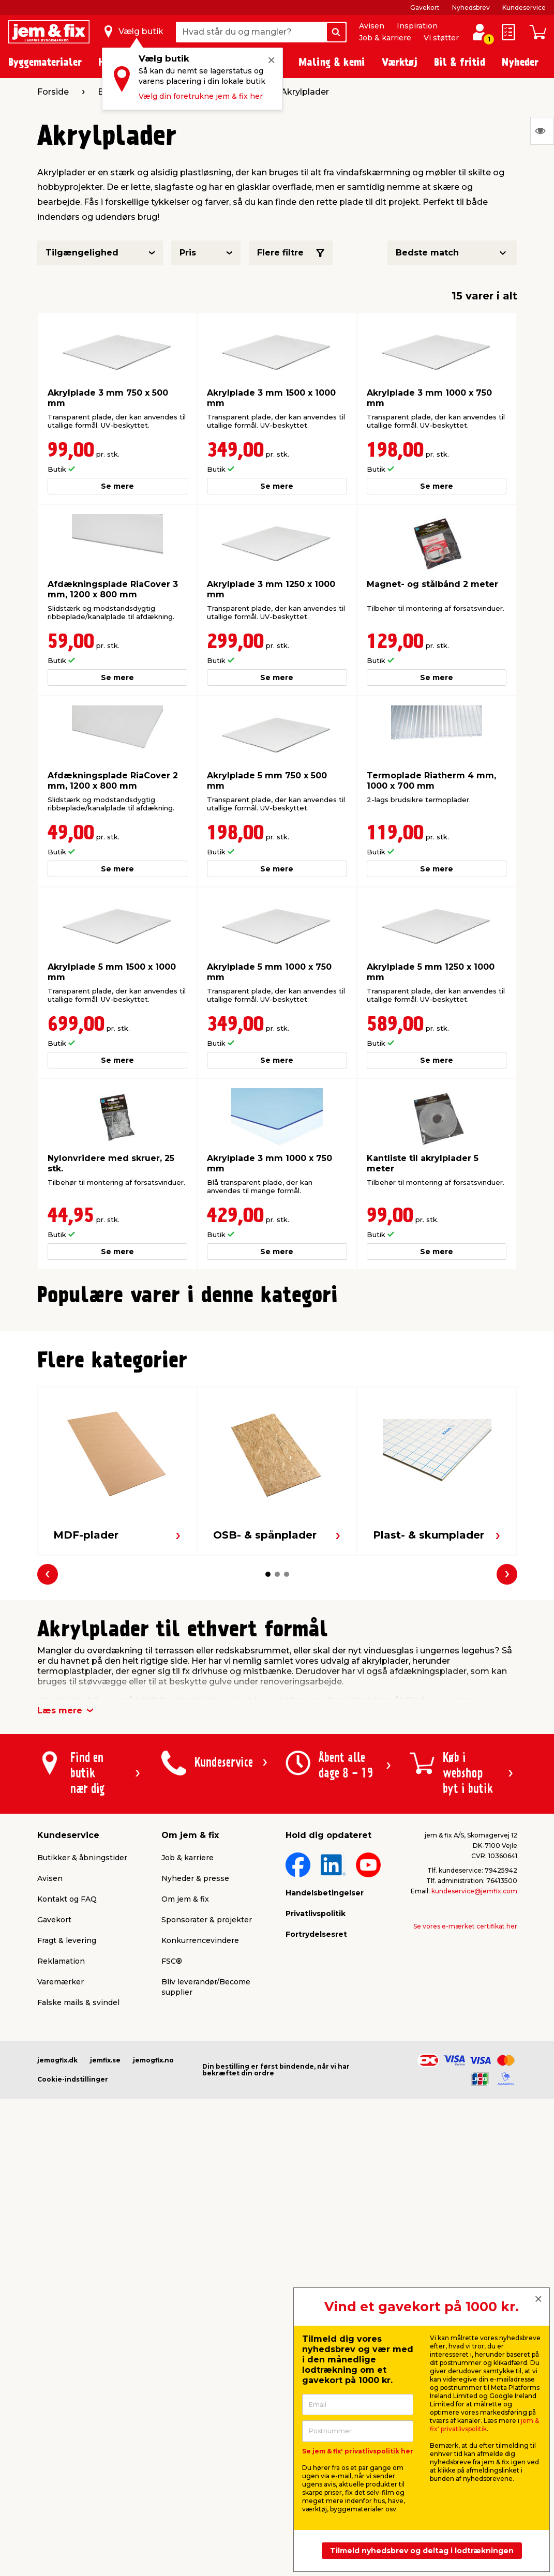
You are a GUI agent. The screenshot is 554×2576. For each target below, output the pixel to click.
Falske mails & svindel (78, 2222)
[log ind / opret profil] (479, 32)
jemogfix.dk (57, 2280)
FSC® (171, 2181)
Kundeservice (524, 7)
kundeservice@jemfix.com (474, 2111)
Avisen (371, 26)
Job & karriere (385, 37)
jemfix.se (105, 2280)
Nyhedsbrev (471, 7)
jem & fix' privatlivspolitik (484, 2425)
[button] (263, 1525)
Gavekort (425, 7)
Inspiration (417, 26)
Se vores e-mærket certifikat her (465, 2146)
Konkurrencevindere (200, 2160)
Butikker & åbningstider (82, 2078)
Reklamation (61, 2181)
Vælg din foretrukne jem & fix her (201, 96)
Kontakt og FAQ (67, 2119)
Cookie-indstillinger (72, 2299)
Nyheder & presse (195, 2098)
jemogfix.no (153, 2280)
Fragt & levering (66, 2160)
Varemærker (60, 2202)
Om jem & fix (185, 2119)
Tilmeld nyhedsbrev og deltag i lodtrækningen (422, 2550)
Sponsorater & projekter (206, 2140)
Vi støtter (441, 37)
